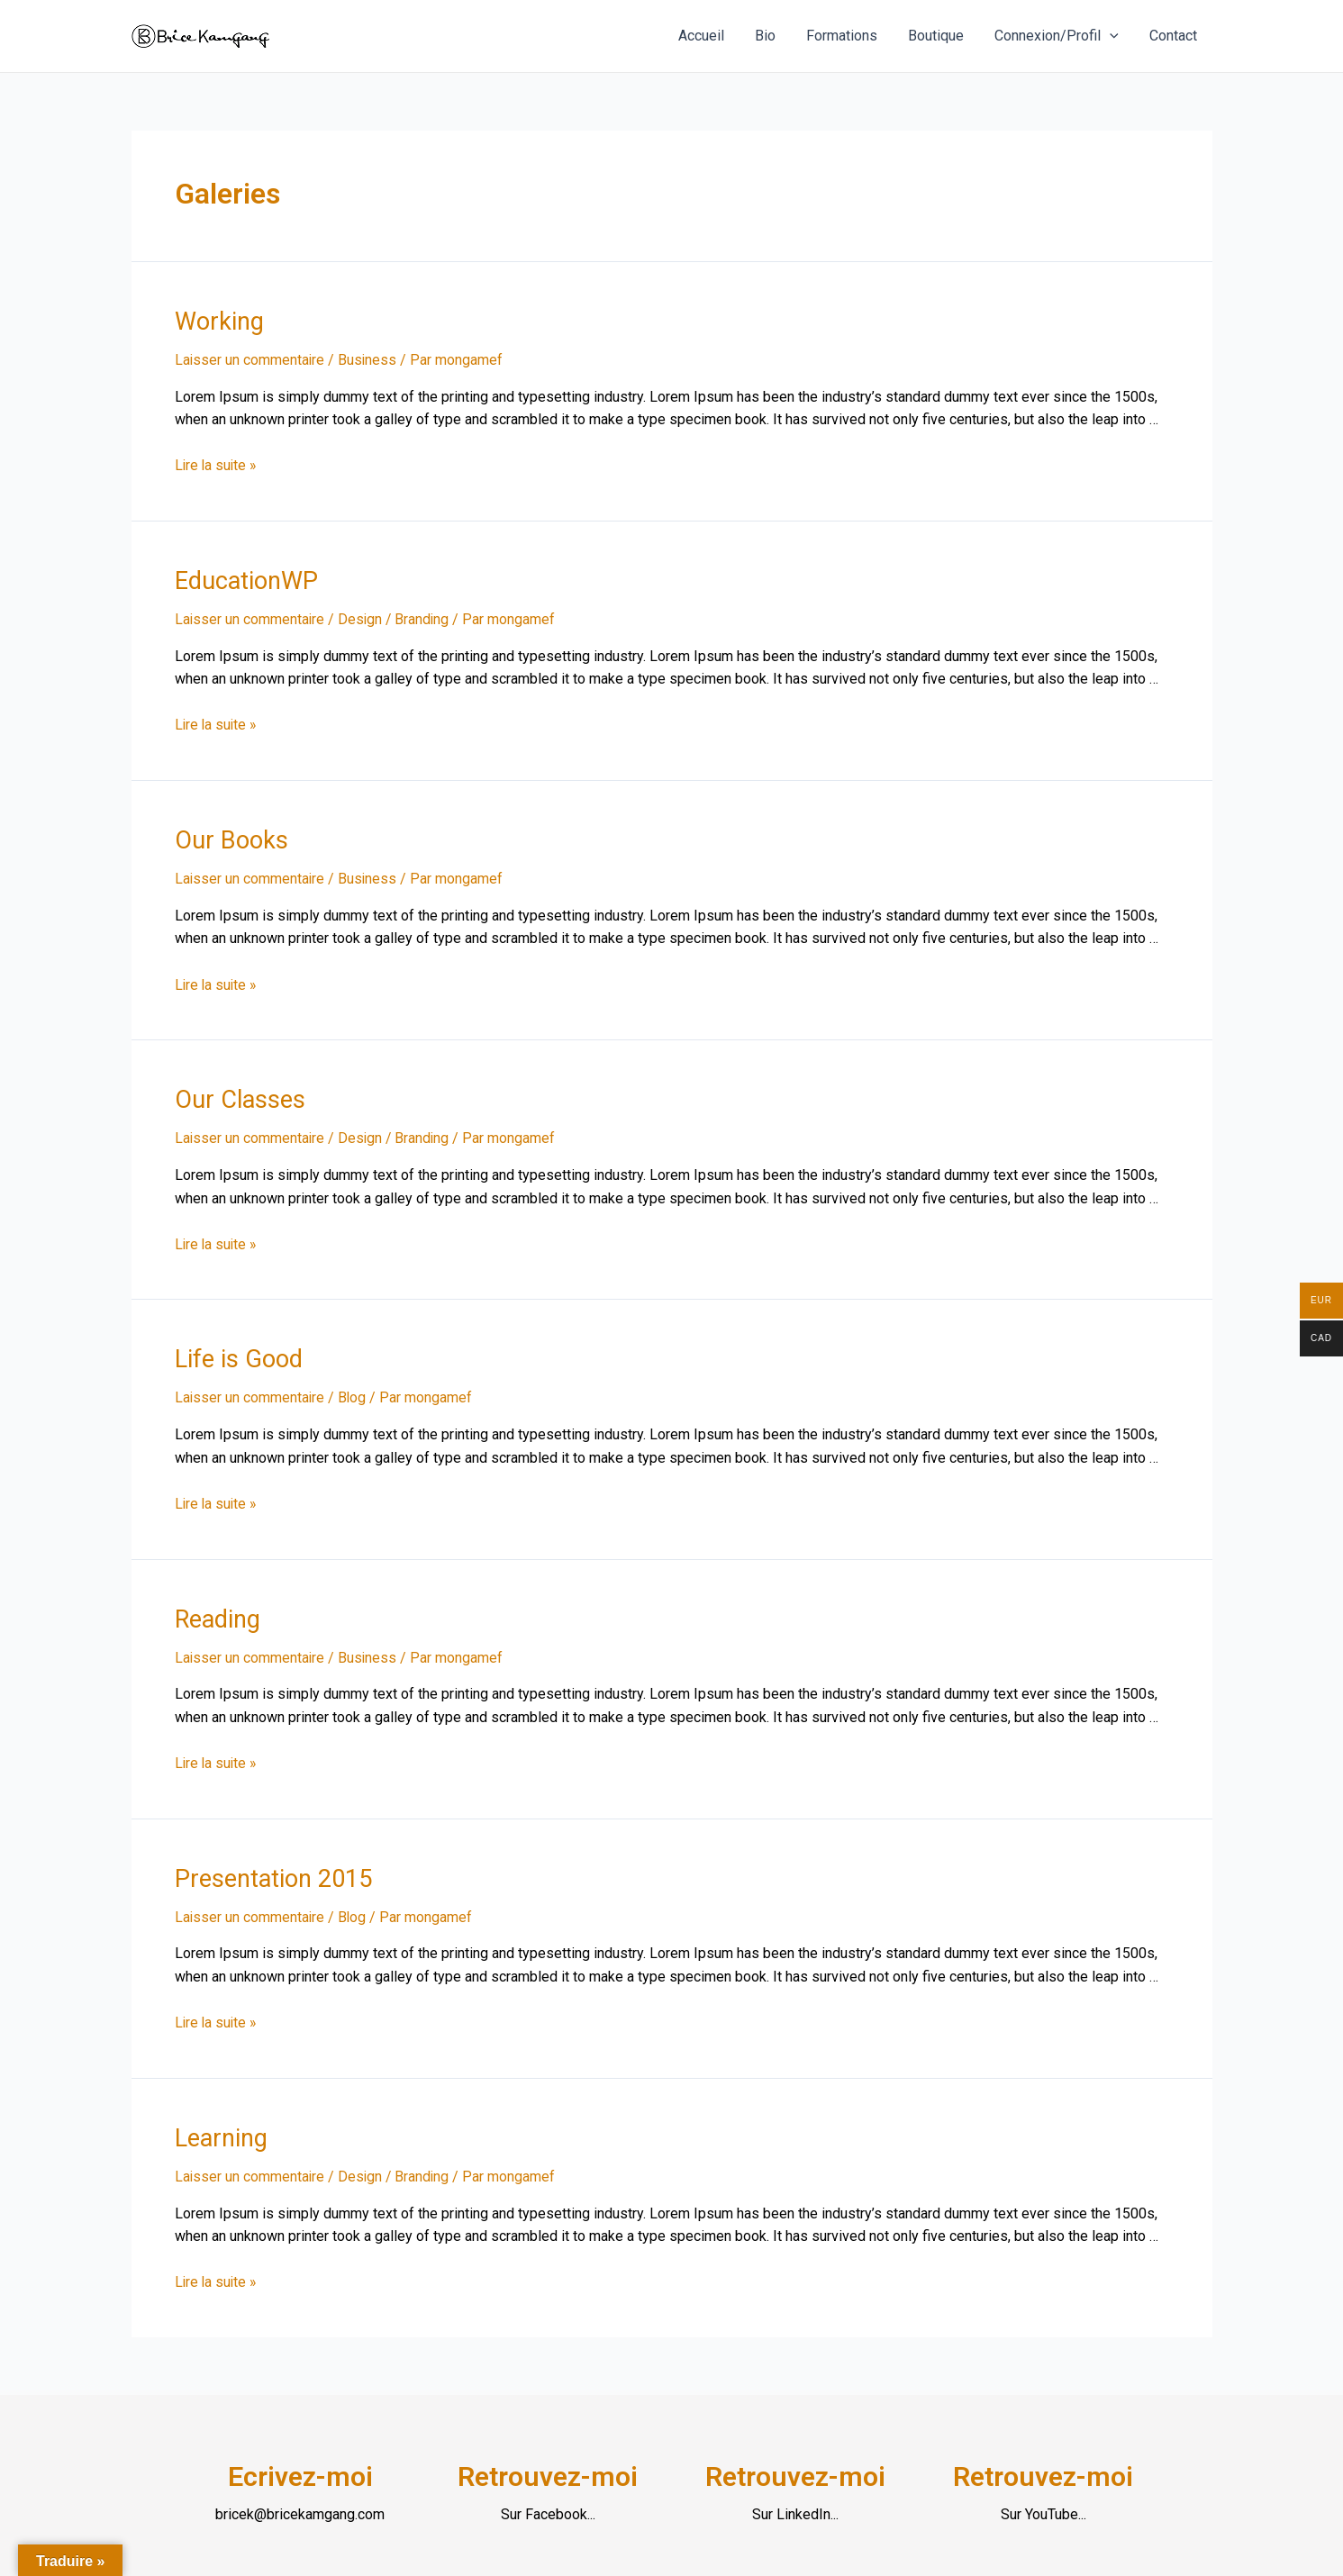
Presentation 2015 (271, 1868)
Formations (848, 35)
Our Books (229, 836)
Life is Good (236, 1351)
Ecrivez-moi (300, 2463)
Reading (216, 1610)
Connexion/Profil (1059, 36)
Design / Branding (396, 616)
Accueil (711, 35)
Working (217, 320)
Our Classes (237, 1094)
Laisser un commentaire (250, 358)
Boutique (940, 35)
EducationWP (244, 578)
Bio (773, 35)
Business (369, 358)
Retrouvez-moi (547, 2463)
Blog (354, 1390)
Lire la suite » (217, 464)
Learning (220, 2125)
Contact (1174, 35)
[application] (1112, 36)
